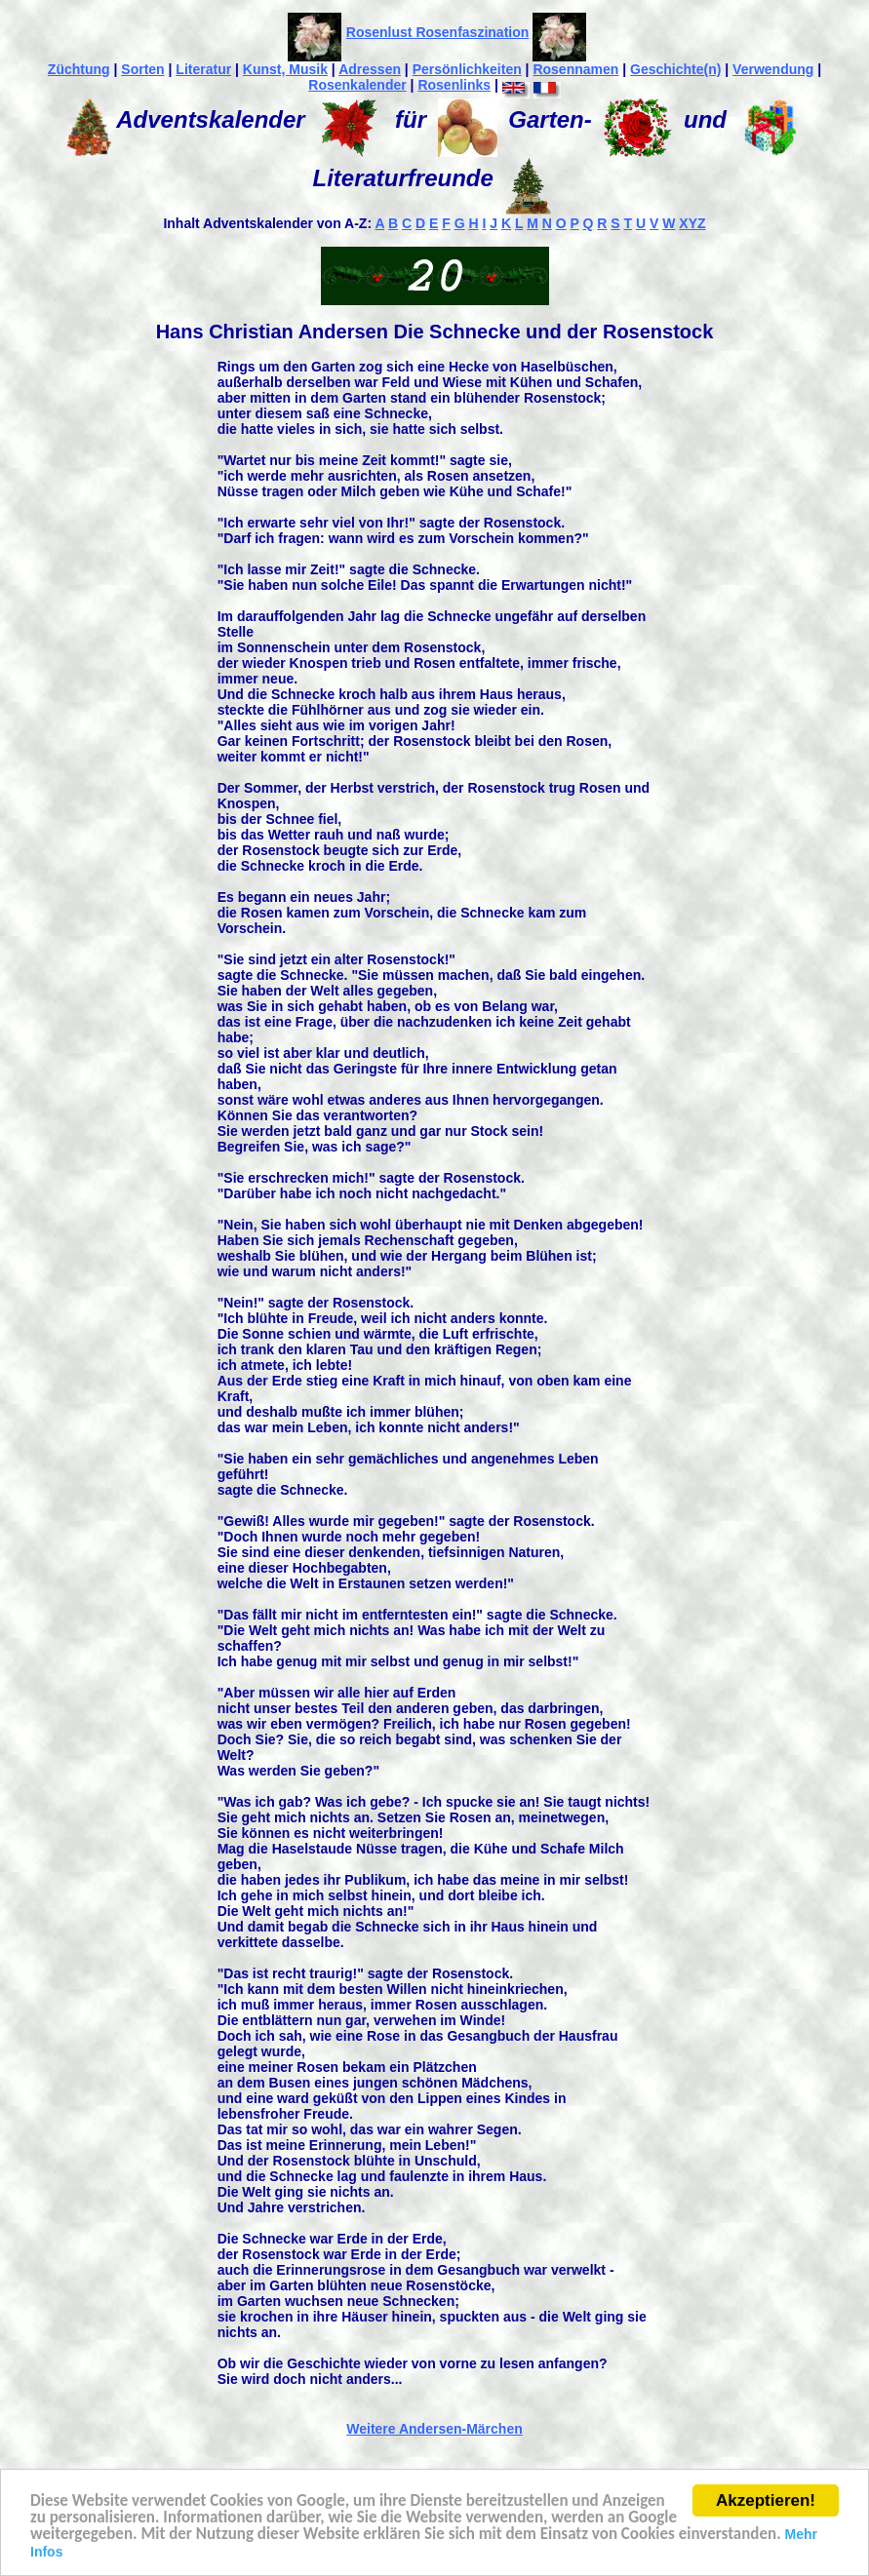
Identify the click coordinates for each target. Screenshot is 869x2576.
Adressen (369, 69)
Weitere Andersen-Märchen (434, 2429)
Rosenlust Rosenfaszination (437, 32)
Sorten (142, 69)
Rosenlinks (454, 85)
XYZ (692, 223)
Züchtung (79, 69)
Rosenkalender (357, 85)
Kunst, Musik (285, 69)
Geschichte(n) (675, 69)
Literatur (203, 69)
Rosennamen (575, 69)
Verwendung (772, 69)
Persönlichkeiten (467, 69)
